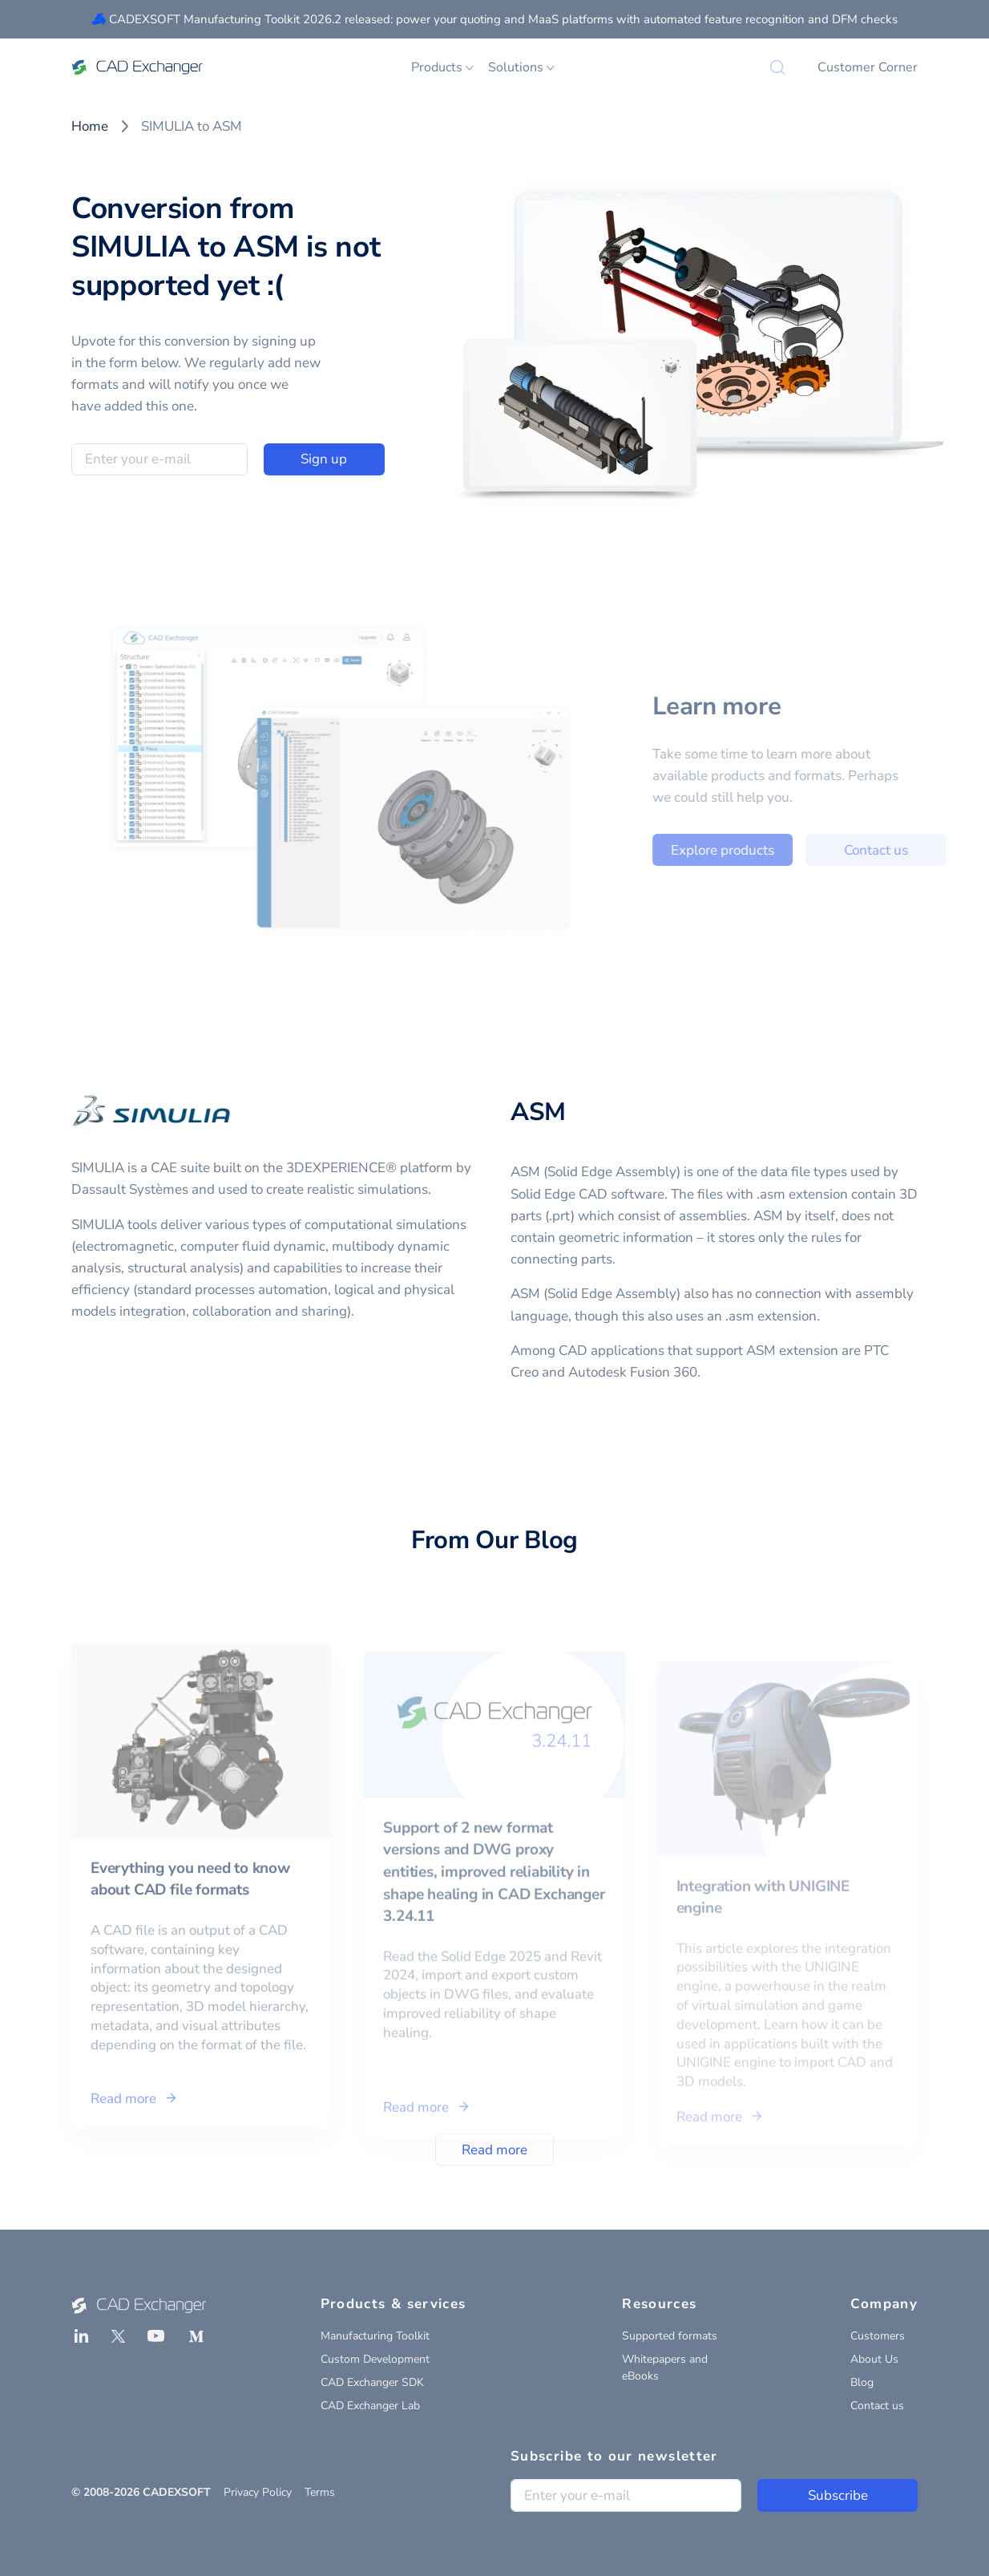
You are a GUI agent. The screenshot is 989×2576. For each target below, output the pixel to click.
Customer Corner (867, 67)
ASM (538, 1112)
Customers (877, 2335)
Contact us (908, 850)
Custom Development (375, 2359)
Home (89, 126)
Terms (320, 2492)
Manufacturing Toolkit (375, 2335)
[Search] (777, 67)
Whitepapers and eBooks (665, 2368)
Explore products (754, 850)
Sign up (324, 459)
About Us (874, 2359)
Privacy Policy (258, 2492)
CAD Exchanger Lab (370, 2405)
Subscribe (838, 2495)
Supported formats (669, 2335)
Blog (862, 2382)
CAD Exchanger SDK (372, 2382)
